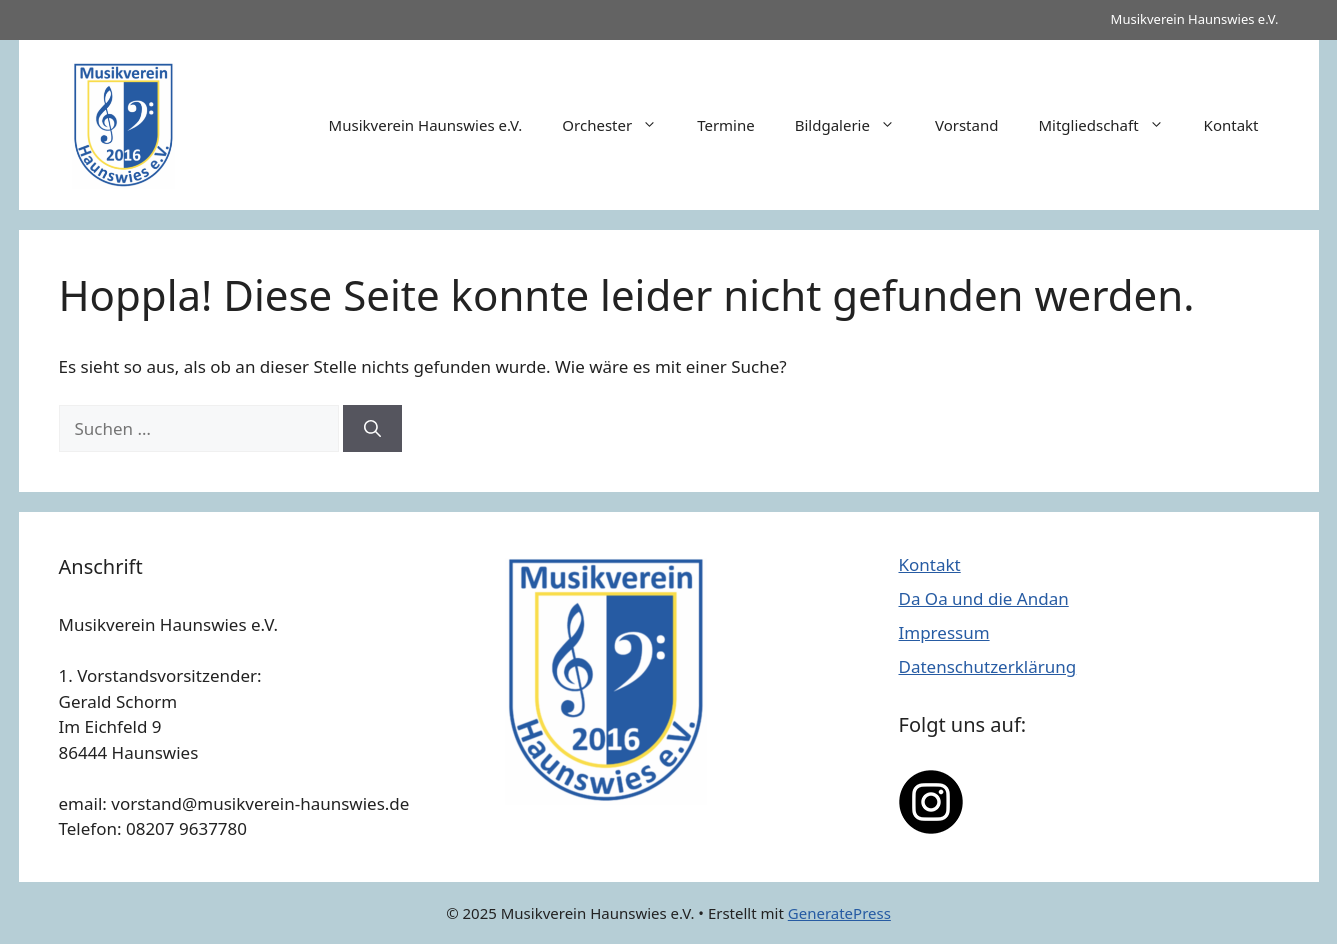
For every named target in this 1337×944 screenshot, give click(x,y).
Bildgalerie (855, 125)
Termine (726, 125)
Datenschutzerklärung (988, 666)
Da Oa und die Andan (984, 598)
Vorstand (966, 125)
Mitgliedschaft (1110, 125)
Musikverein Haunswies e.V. (426, 125)
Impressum (944, 632)
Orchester (619, 125)
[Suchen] (372, 429)
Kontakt (1231, 125)
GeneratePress (839, 913)
